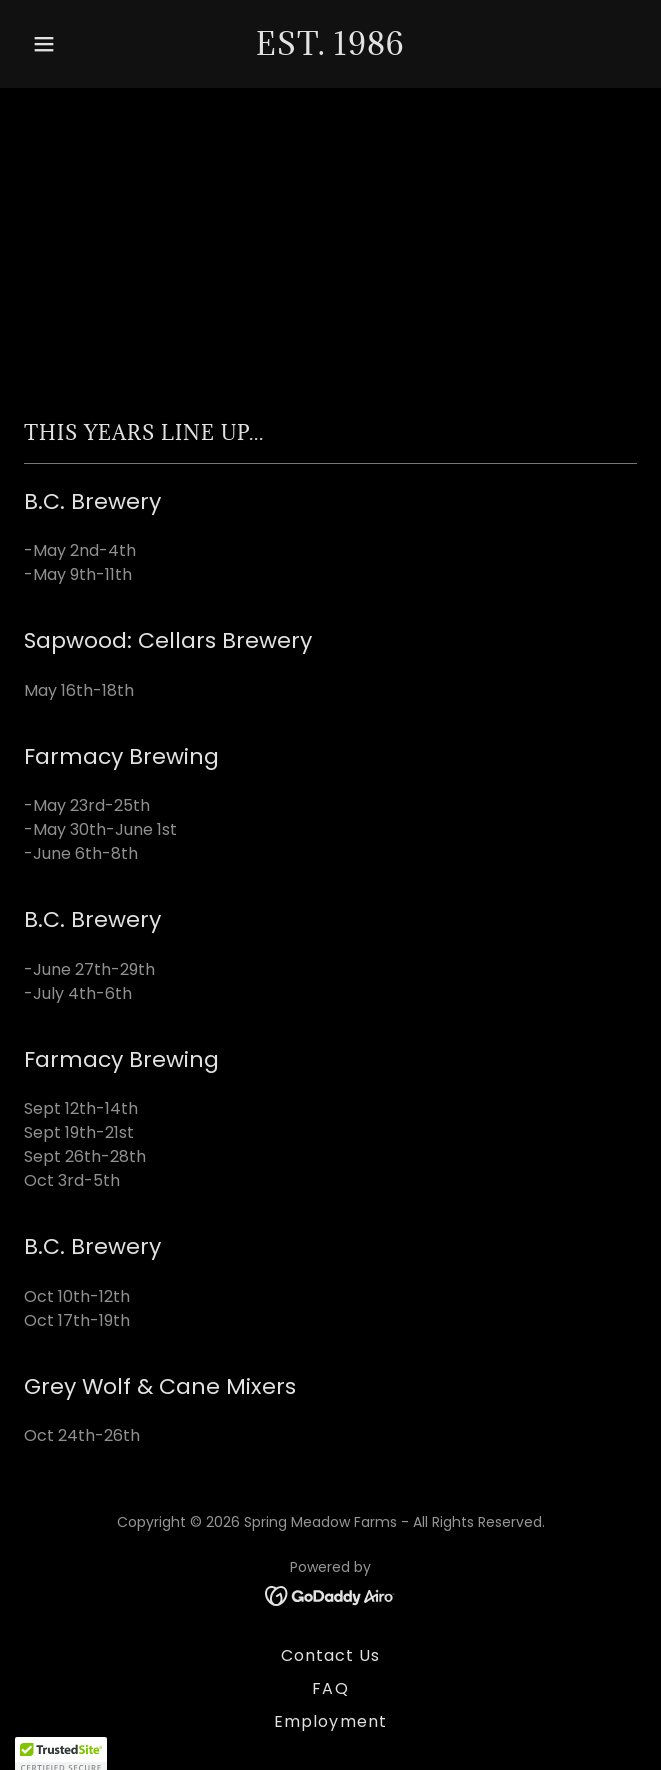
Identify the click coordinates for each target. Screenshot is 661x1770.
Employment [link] (330, 1721)
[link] (330, 49)
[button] (70, 44)
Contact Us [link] (330, 1655)
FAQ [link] (330, 1688)
